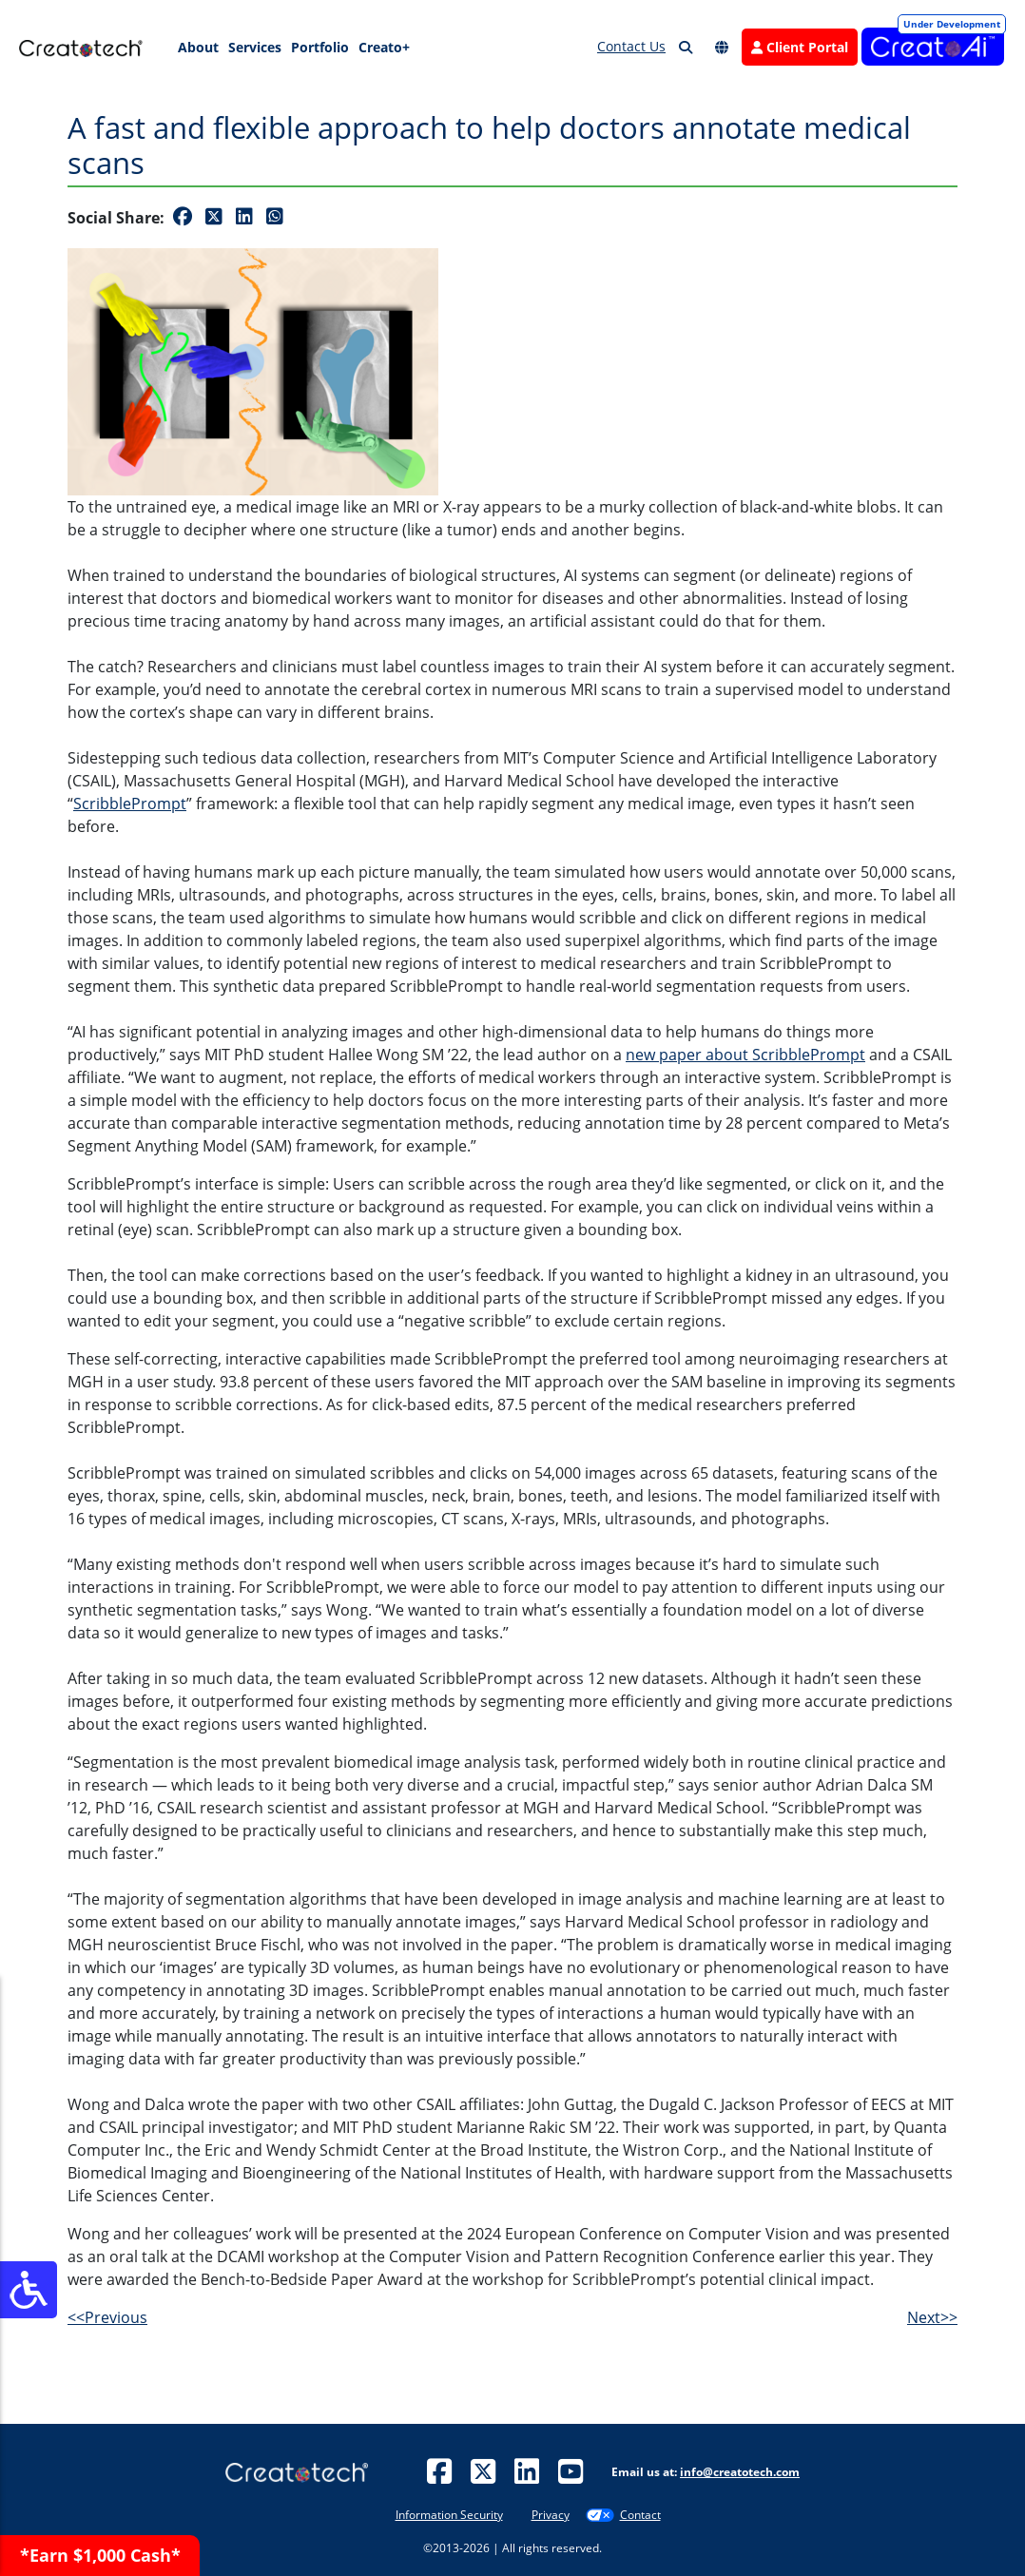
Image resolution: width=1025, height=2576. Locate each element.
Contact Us (631, 46)
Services (254, 47)
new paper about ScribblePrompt (745, 1054)
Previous (107, 2317)
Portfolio (320, 47)
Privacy (551, 2515)
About (198, 47)
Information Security (449, 2515)
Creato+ (384, 47)
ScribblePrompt (129, 803)
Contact (640, 2515)
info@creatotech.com (740, 2472)
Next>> (932, 2317)
